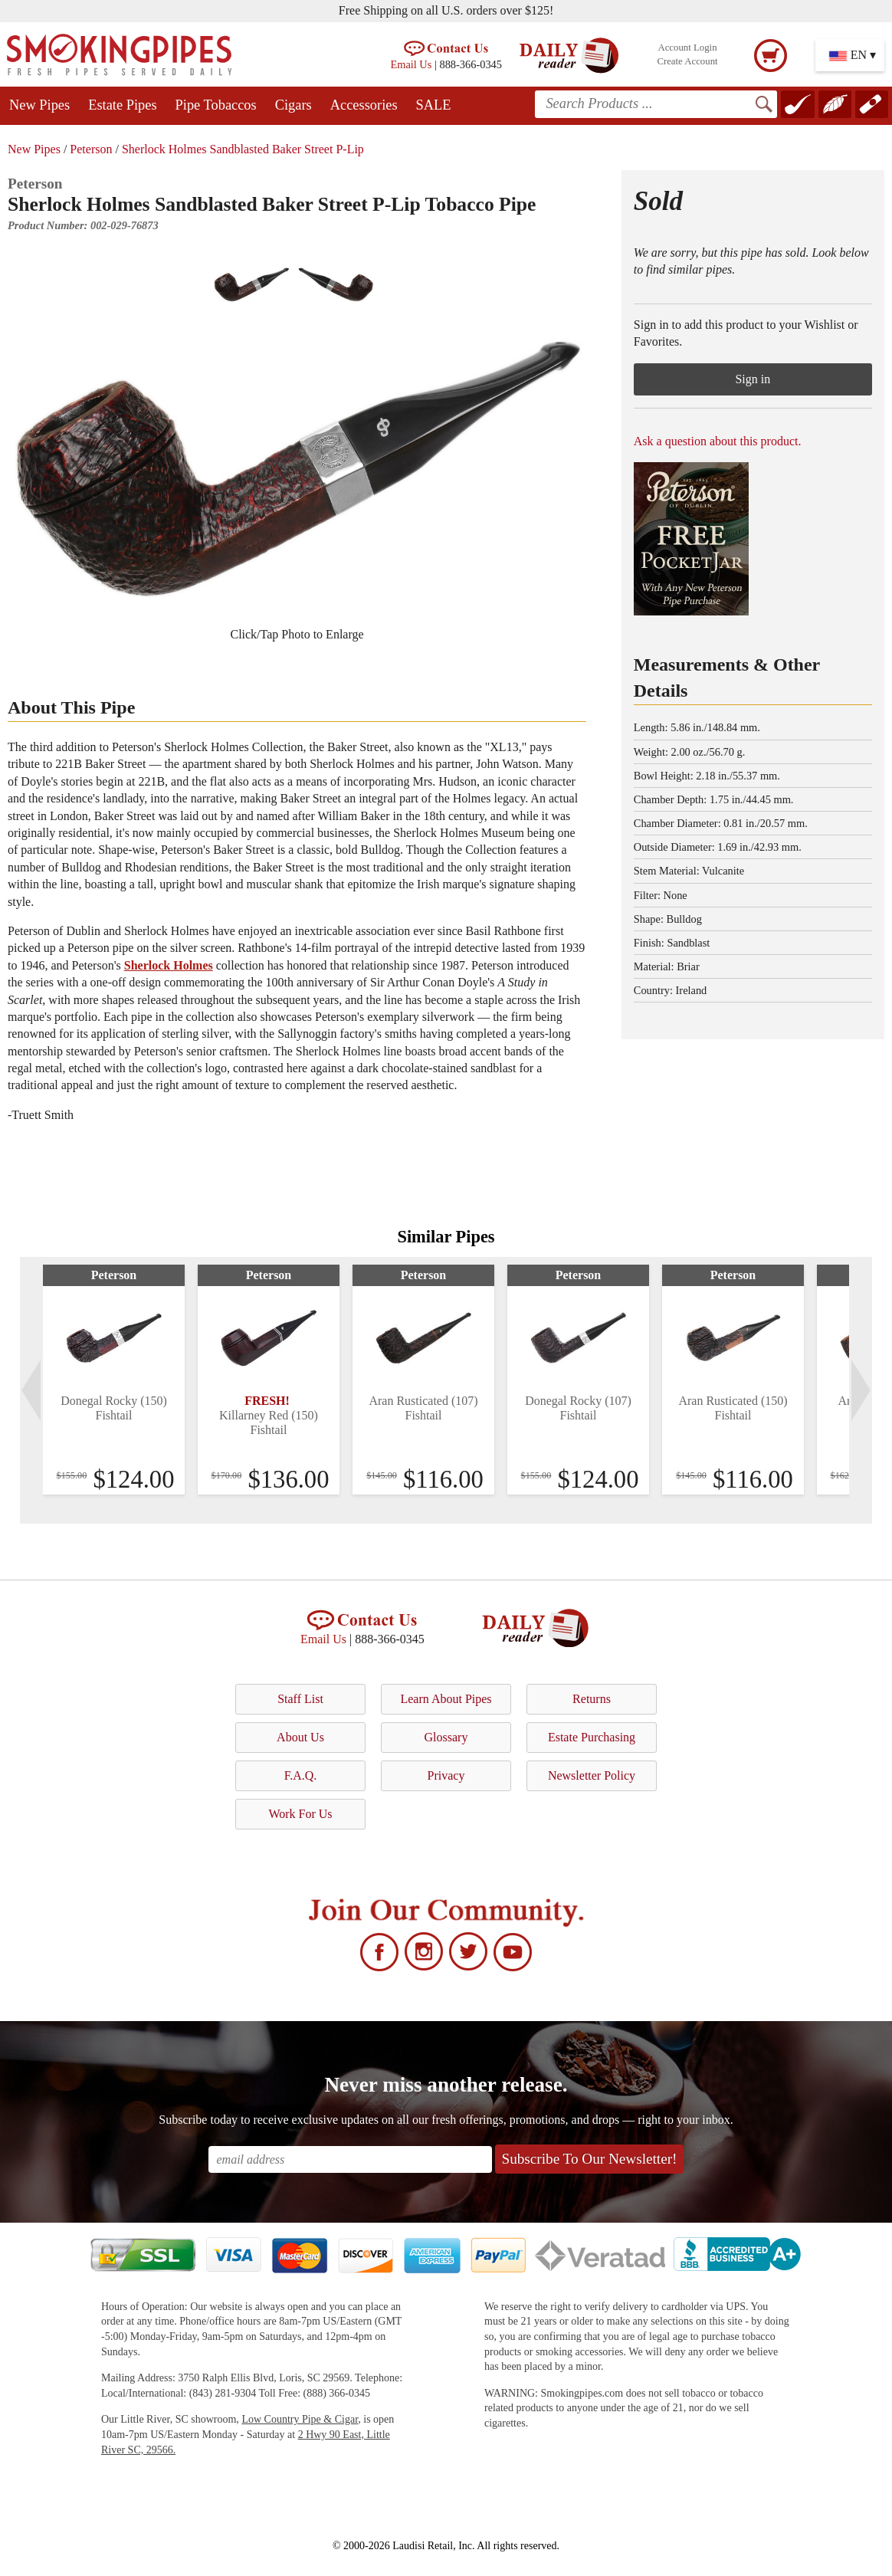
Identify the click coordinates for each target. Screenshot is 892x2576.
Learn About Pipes (445, 1698)
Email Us (410, 64)
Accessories (364, 105)
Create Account (687, 61)
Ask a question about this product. (718, 441)
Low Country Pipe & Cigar (299, 2419)
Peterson (91, 149)
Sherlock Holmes (168, 965)
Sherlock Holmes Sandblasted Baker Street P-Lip (243, 149)
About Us (300, 1737)
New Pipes (39, 105)
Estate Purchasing (591, 1737)
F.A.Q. (300, 1775)
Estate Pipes (122, 105)
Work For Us (300, 1813)
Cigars (293, 105)
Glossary (446, 1737)
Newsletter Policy (591, 1775)
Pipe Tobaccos (216, 105)
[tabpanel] (114, 1380)
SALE (433, 105)
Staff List (300, 1698)
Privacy (446, 1775)
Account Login (687, 47)
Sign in (752, 379)
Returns (591, 1698)
